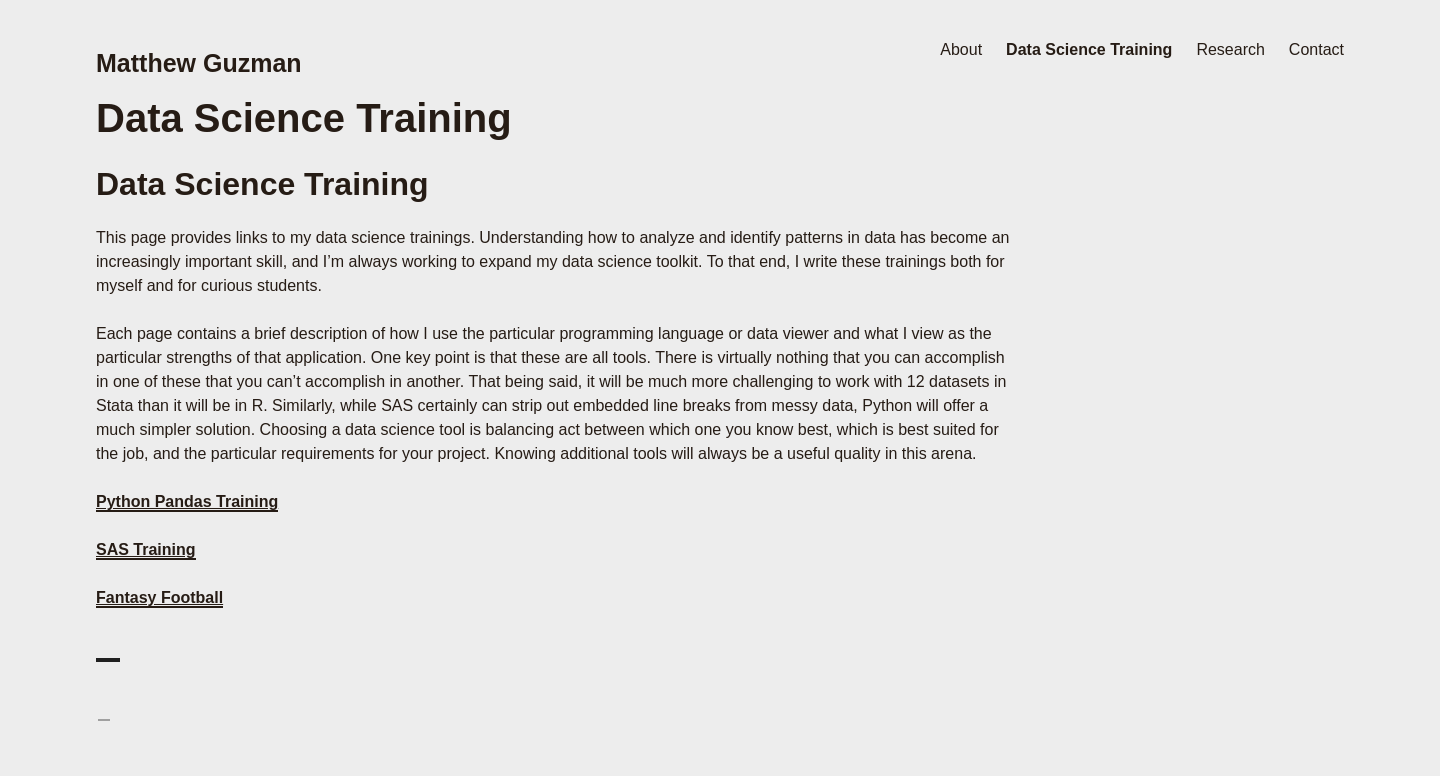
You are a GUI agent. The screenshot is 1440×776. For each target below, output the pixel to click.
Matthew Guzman (199, 63)
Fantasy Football (159, 597)
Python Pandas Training (187, 501)
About (961, 49)
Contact (1316, 49)
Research (1230, 49)
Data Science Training (1089, 49)
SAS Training (146, 549)
